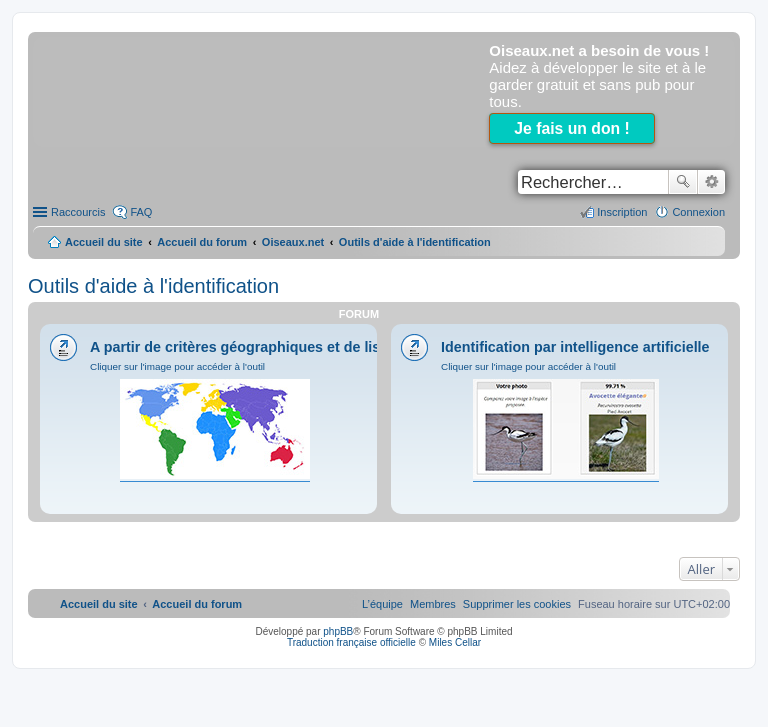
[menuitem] (517, 604)
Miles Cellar (455, 642)
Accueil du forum (202, 242)
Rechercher (683, 182)
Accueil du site (104, 242)
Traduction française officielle (351, 642)
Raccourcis (78, 212)
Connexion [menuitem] (698, 212)
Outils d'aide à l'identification (153, 286)
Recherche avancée (711, 182)
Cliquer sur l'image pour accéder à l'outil (177, 366)
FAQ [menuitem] (141, 212)
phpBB (338, 631)
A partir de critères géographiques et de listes (245, 347)
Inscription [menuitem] (622, 212)
